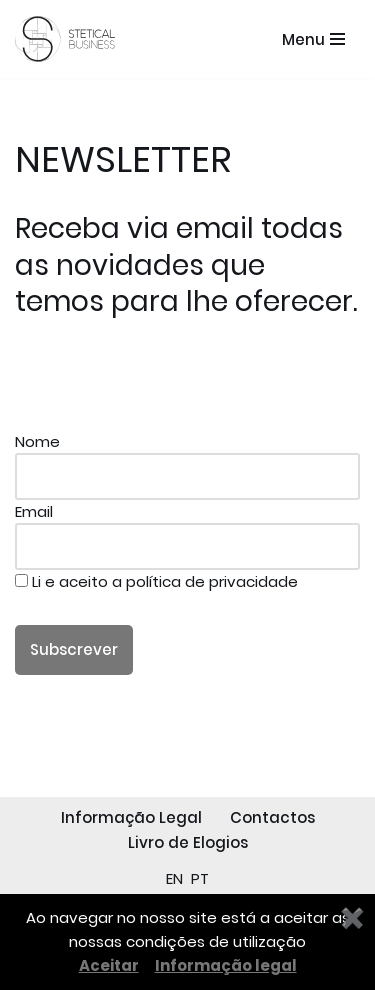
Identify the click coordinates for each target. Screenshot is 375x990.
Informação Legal (131, 817)
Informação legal (226, 965)
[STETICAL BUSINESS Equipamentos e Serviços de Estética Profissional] (70, 39)
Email (187, 529)
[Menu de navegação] (313, 39)
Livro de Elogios (188, 842)
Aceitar (109, 965)
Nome (187, 459)
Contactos (272, 817)
